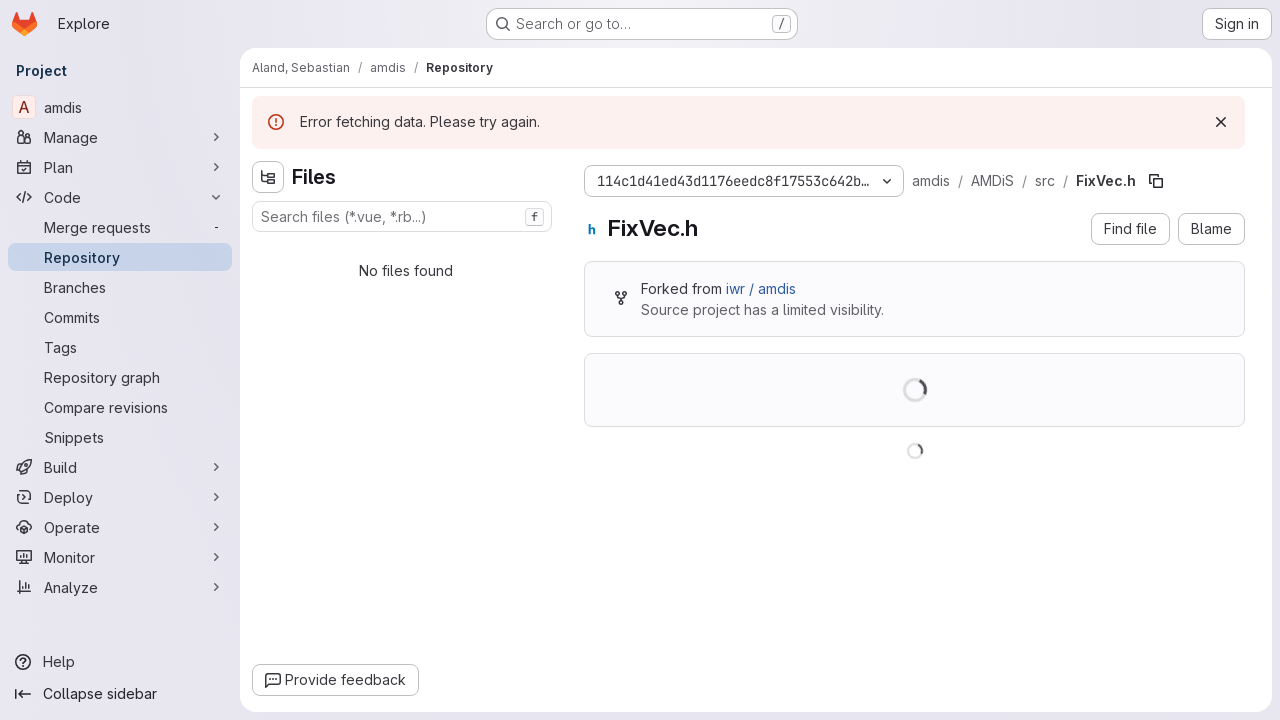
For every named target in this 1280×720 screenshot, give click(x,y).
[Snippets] (120, 437)
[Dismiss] (1221, 122)
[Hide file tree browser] (268, 177)
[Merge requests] (120, 227)
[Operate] (120, 527)
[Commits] (120, 317)
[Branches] (120, 287)
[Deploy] (120, 497)
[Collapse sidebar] (120, 694)
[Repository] (120, 257)
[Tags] (120, 347)
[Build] (120, 467)
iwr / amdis (761, 288)
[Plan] (120, 167)
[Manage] (120, 137)
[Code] (120, 197)
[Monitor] (120, 557)
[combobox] (402, 216)
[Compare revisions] (120, 407)
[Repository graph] (120, 377)
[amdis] (120, 107)
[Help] (120, 662)
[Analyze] (120, 587)
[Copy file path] (1156, 181)
